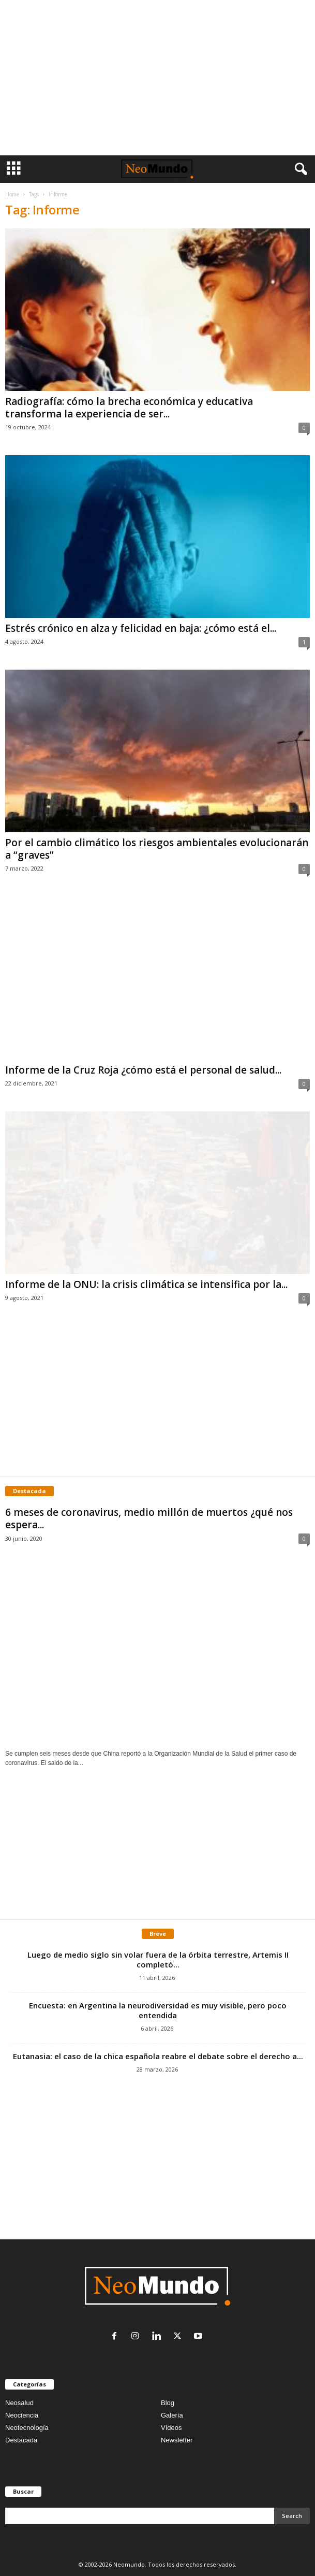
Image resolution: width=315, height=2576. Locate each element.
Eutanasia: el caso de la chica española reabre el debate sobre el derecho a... (158, 2056)
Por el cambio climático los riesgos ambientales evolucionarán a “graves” (156, 849)
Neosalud (19, 2403)
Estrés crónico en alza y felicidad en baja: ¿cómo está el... (140, 628)
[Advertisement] (157, 77)
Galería (172, 2415)
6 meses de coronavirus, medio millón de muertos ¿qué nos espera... (149, 1518)
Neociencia (21, 2415)
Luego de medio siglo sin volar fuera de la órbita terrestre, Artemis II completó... (158, 1959)
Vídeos (171, 2428)
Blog (167, 2403)
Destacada (21, 2440)
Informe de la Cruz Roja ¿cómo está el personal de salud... (143, 1070)
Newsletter (176, 2440)
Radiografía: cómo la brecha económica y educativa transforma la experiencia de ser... (129, 408)
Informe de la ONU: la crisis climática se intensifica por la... (146, 1284)
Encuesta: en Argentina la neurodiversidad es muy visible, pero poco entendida (158, 2010)
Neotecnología (27, 2428)
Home (12, 194)
